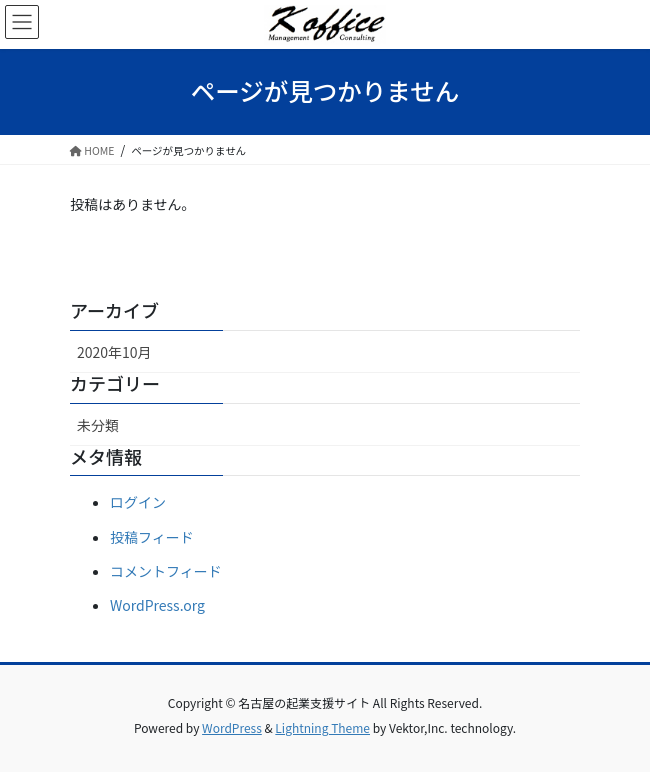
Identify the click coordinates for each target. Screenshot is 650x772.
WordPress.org (157, 605)
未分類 (98, 425)
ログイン (138, 502)
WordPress (232, 727)
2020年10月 (114, 352)
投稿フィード (152, 537)
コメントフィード (166, 571)
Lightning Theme (322, 727)
